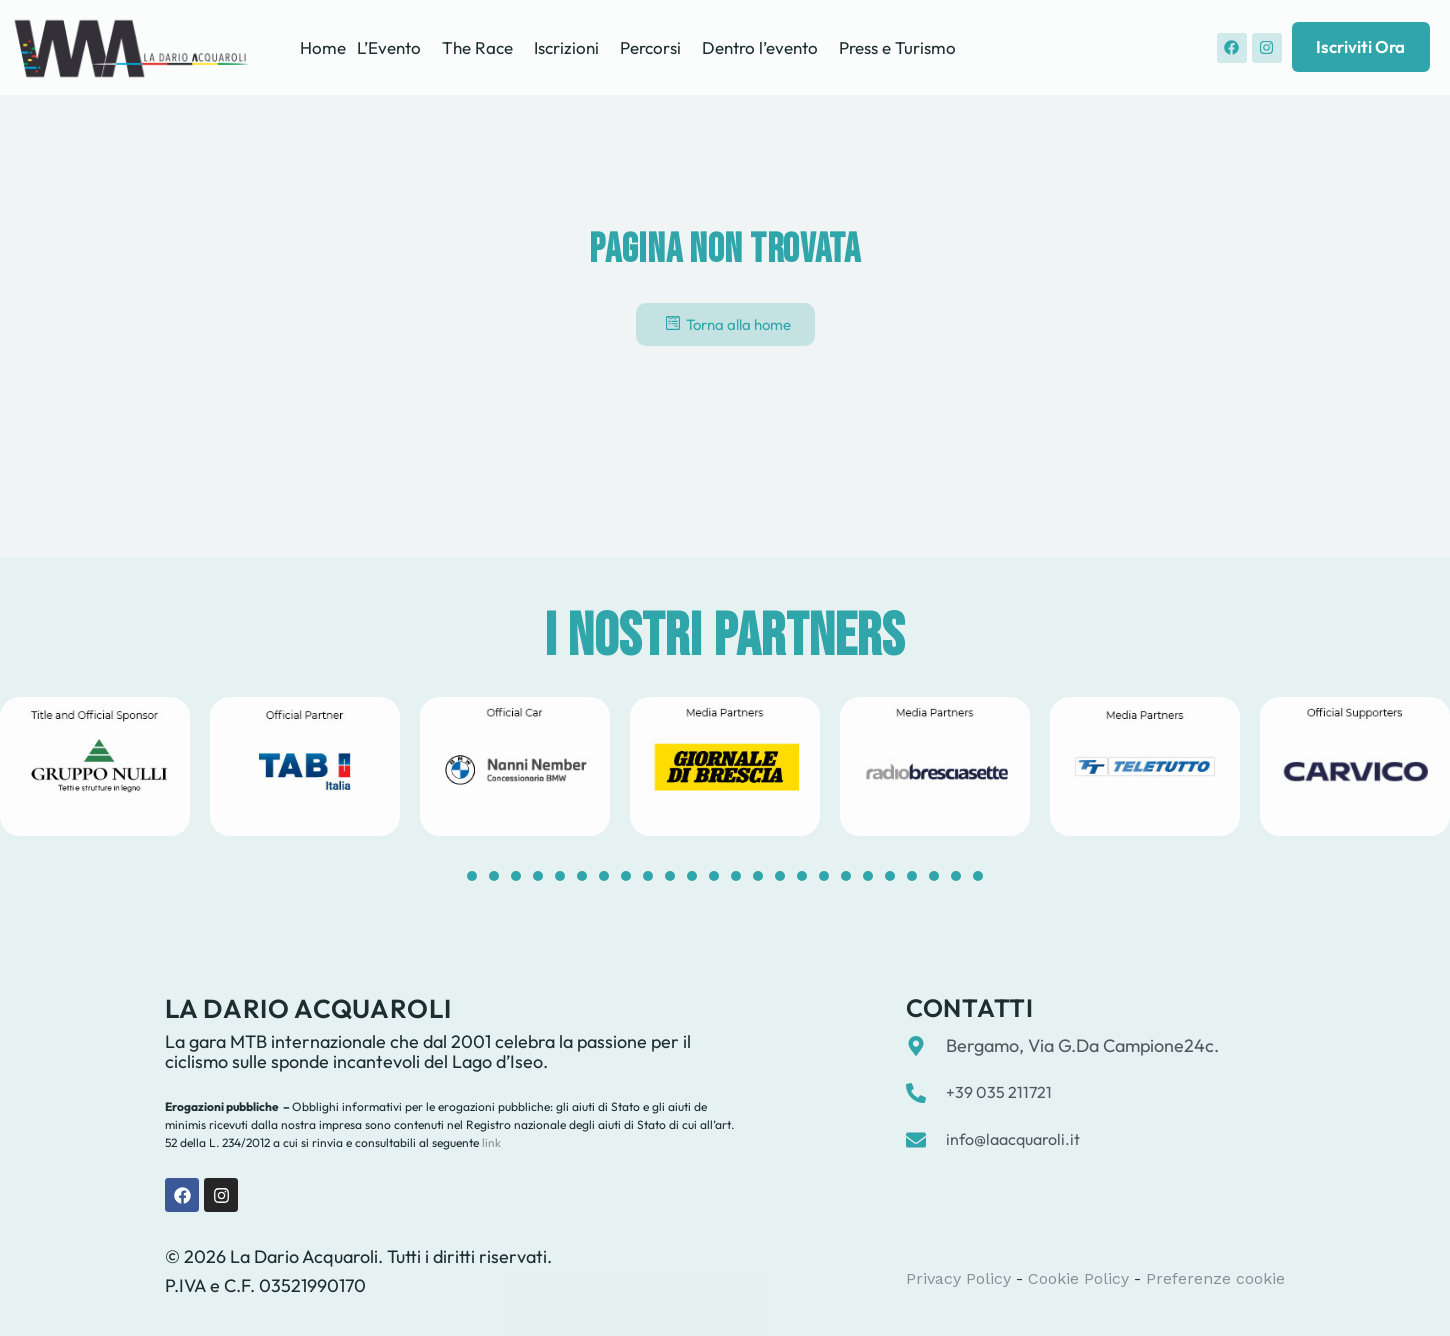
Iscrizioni (566, 47)
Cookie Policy (1078, 1278)
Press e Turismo (897, 47)
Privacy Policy (958, 1278)
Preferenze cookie (1215, 1278)
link (490, 1142)
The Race (477, 47)
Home (323, 47)
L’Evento (389, 47)
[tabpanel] (305, 766)
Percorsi (650, 47)
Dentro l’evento (760, 47)
